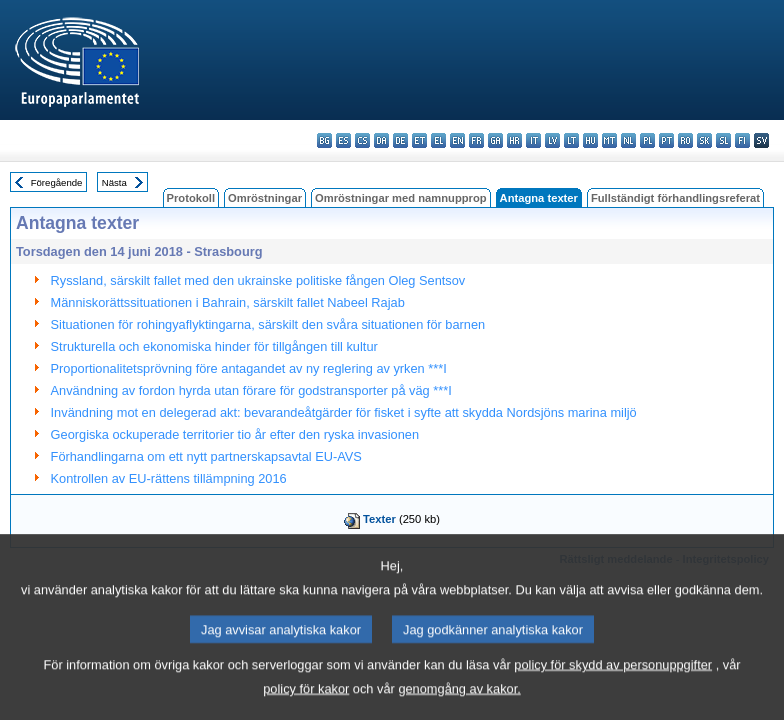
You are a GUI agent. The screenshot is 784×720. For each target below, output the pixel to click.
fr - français (476, 140)
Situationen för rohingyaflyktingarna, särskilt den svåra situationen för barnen (268, 324)
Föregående (57, 182)
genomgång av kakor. (459, 703)
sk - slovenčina (704, 140)
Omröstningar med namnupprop (401, 198)
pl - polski (647, 140)
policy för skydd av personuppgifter (613, 679)
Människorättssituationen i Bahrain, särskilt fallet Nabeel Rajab (228, 302)
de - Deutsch (400, 140)
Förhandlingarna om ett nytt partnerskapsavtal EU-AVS (206, 456)
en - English (457, 140)
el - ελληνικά (438, 140)
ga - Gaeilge (495, 140)
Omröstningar (265, 198)
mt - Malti (609, 140)
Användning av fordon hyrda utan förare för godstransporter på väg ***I (251, 390)
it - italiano (533, 140)
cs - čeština (362, 140)
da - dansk (381, 140)
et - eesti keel (419, 140)
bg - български (324, 140)
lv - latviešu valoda (552, 140)
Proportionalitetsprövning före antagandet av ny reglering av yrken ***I (249, 368)
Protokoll (191, 198)
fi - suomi (742, 140)
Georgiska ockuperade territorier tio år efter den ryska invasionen (235, 434)
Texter (379, 519)
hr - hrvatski (514, 140)
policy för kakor (306, 703)
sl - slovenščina (723, 140)
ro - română (685, 140)
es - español (343, 140)
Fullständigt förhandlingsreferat (675, 198)
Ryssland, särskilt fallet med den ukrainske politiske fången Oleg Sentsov (258, 280)
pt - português (666, 140)
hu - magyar (590, 140)
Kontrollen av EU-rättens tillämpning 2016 (169, 478)
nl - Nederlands (628, 140)
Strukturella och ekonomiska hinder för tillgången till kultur (214, 346)
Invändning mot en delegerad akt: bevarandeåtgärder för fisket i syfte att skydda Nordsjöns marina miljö (344, 412)
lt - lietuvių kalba (571, 140)
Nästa (114, 182)
